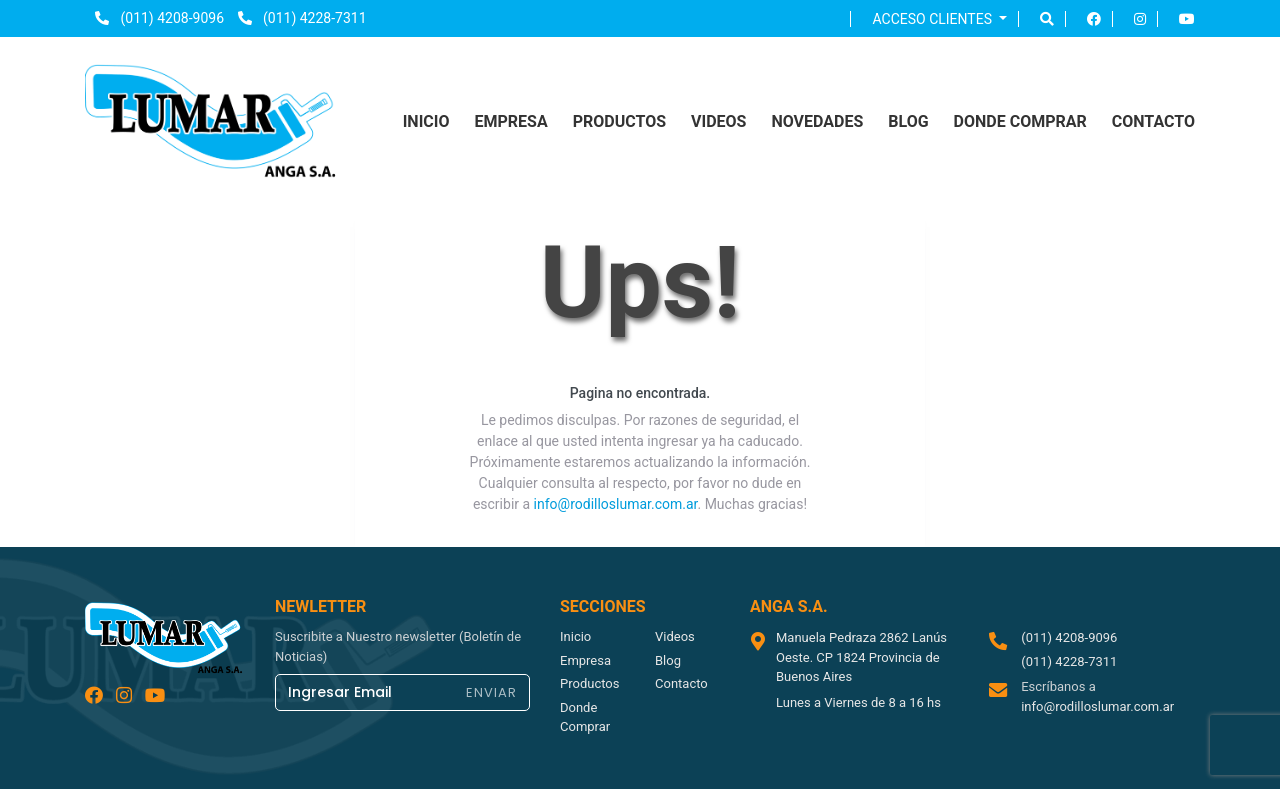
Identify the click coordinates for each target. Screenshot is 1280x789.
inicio (426, 121)
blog (908, 121)
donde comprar (1020, 121)
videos (718, 121)
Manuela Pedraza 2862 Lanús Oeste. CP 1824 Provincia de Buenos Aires (861, 657)
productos (619, 121)
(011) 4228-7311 (302, 18)
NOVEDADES (817, 121)
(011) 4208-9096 (159, 18)
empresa (510, 121)
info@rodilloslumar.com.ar (616, 504)
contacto (1153, 121)
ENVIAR (491, 692)
